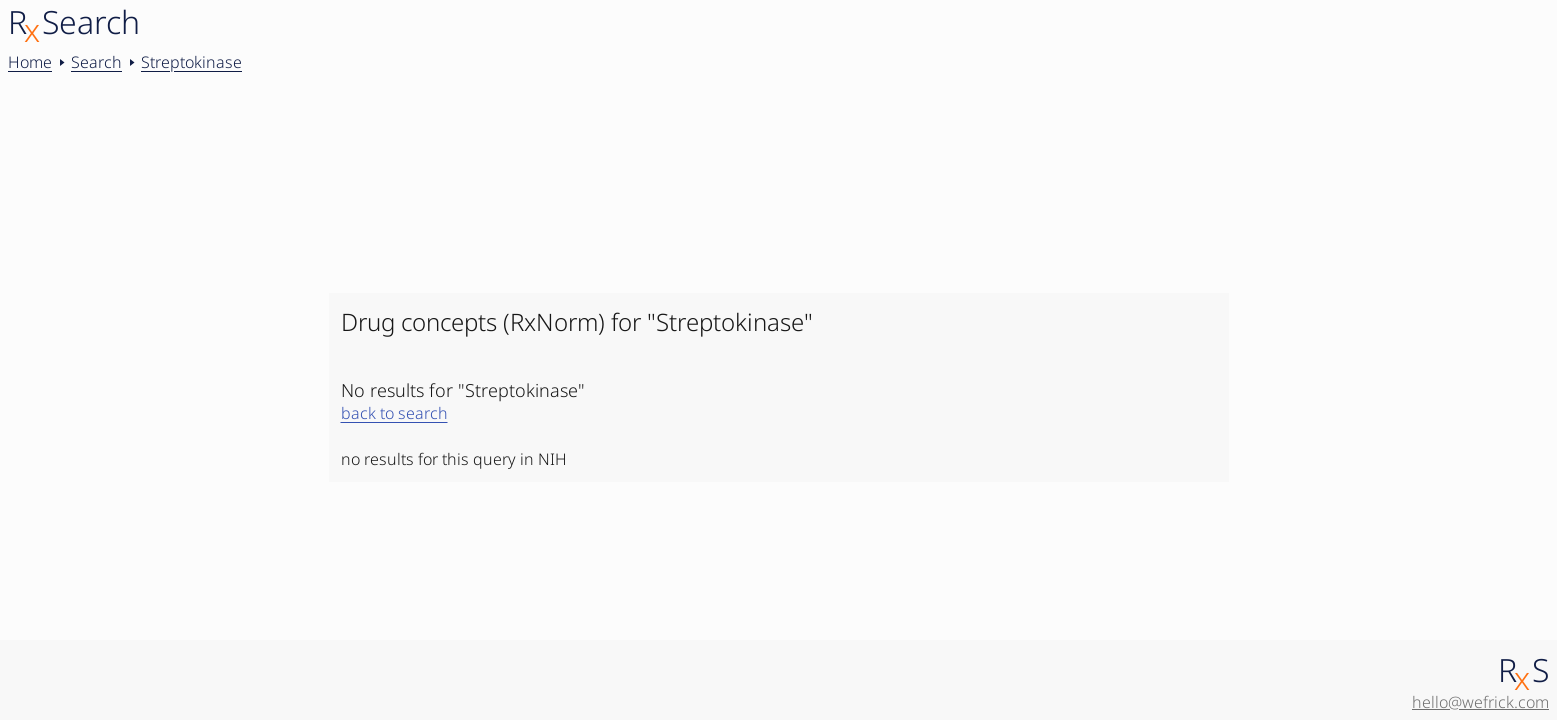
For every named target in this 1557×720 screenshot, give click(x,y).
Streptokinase (191, 62)
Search (96, 62)
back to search (394, 413)
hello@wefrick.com (1480, 702)
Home (30, 62)
